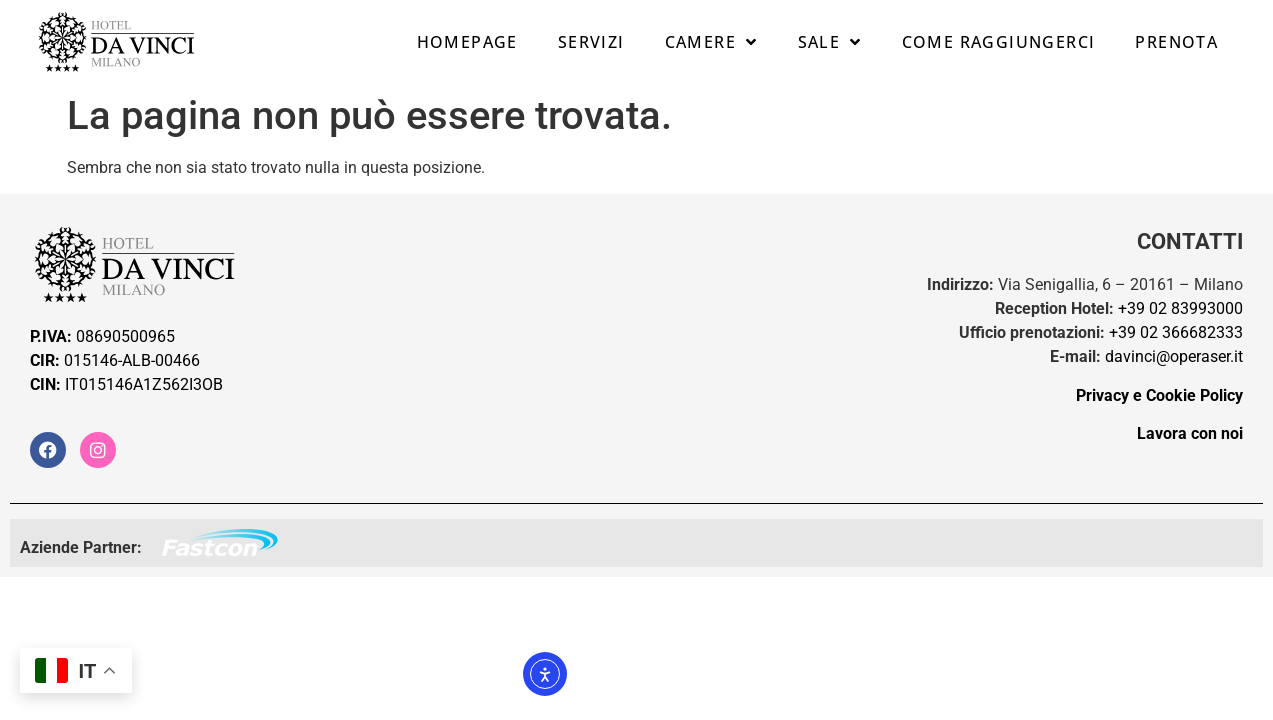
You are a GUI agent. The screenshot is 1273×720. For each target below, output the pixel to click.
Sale (830, 42)
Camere (711, 42)
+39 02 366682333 (1176, 332)
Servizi (591, 42)
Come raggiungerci (999, 42)
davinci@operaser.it (1174, 356)
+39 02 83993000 (1180, 308)
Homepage (467, 42)
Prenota (1176, 42)
